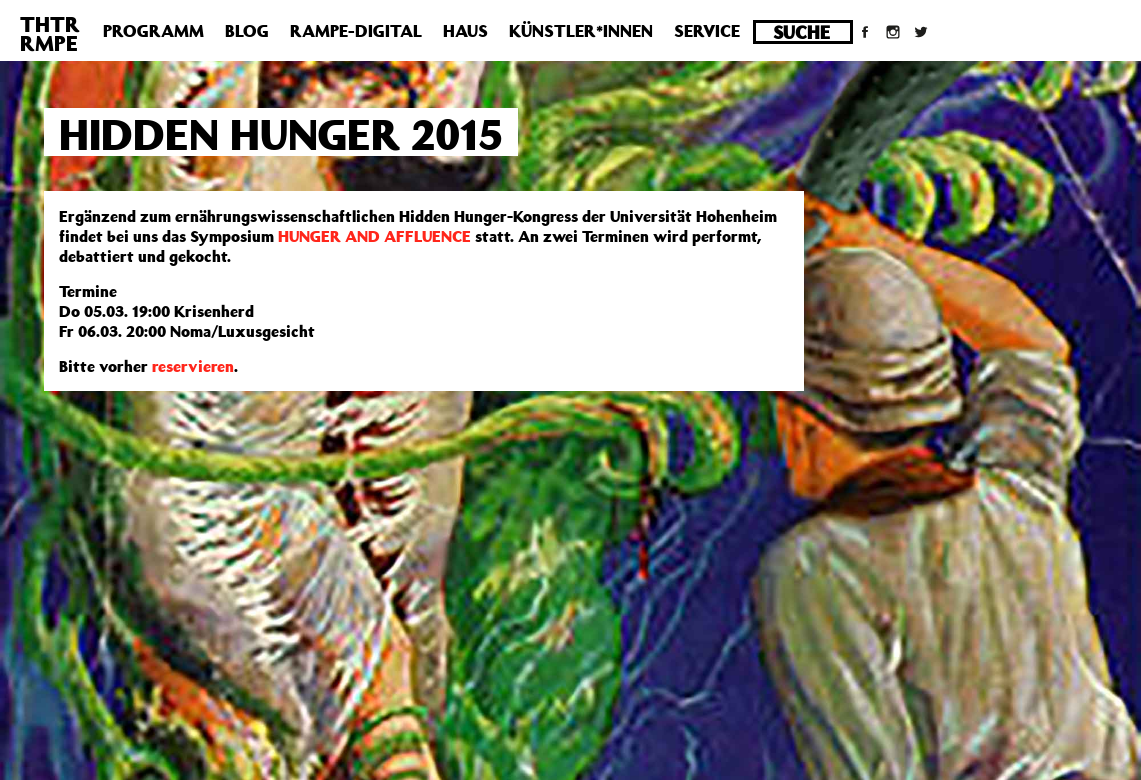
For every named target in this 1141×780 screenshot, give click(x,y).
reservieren (193, 366)
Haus (465, 31)
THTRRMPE (50, 33)
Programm (153, 31)
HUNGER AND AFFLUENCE (374, 236)
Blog (247, 31)
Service (707, 31)
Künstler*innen (581, 31)
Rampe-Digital (356, 31)
